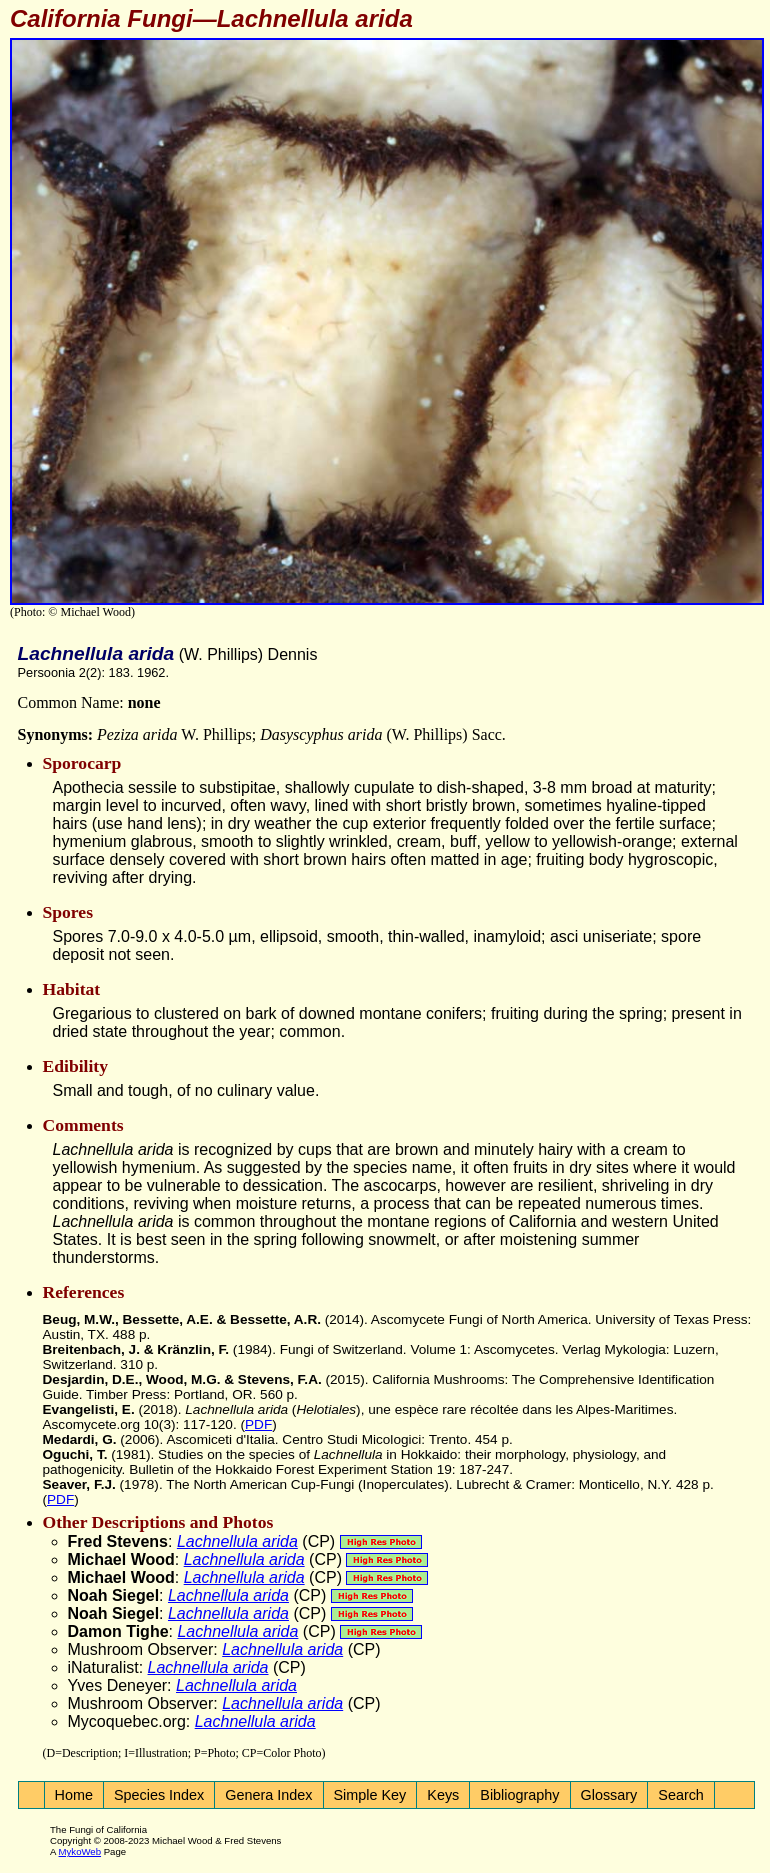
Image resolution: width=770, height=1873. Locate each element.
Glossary (609, 1795)
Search (681, 1795)
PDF (258, 1424)
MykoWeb (80, 1851)
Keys (443, 1795)
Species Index (159, 1795)
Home (74, 1795)
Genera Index (268, 1795)
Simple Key (370, 1795)
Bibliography (519, 1795)
